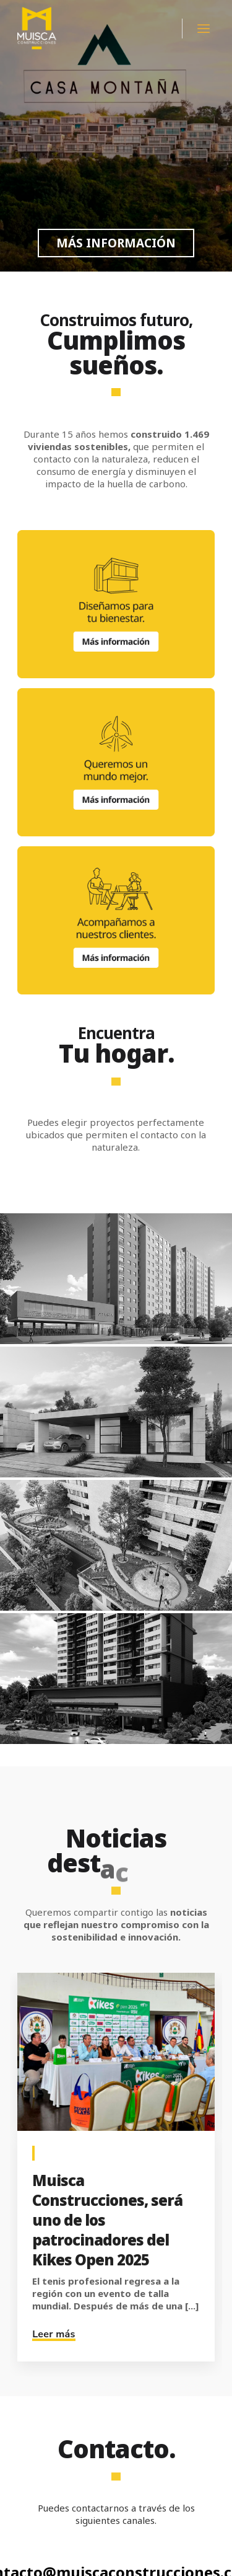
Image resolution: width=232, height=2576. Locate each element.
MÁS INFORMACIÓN (116, 243)
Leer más (53, 2334)
